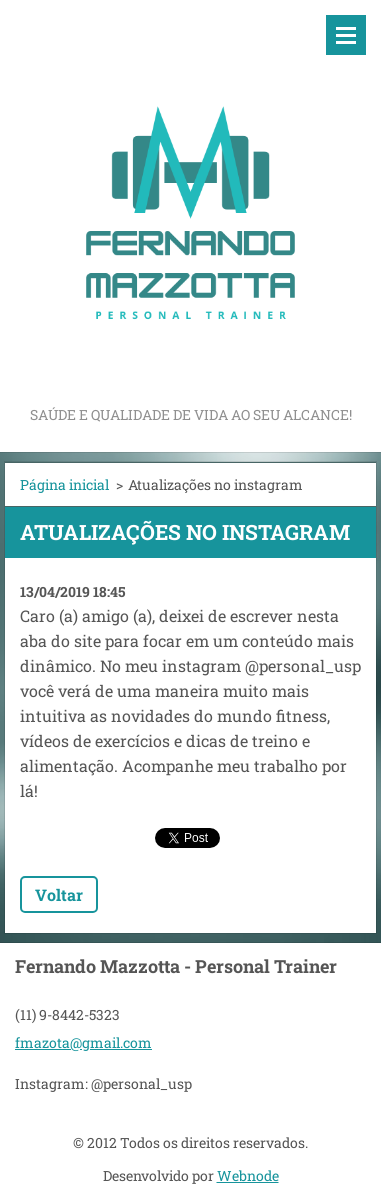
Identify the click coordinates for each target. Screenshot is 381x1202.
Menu (346, 35)
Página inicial (64, 484)
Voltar (59, 894)
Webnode (248, 1175)
